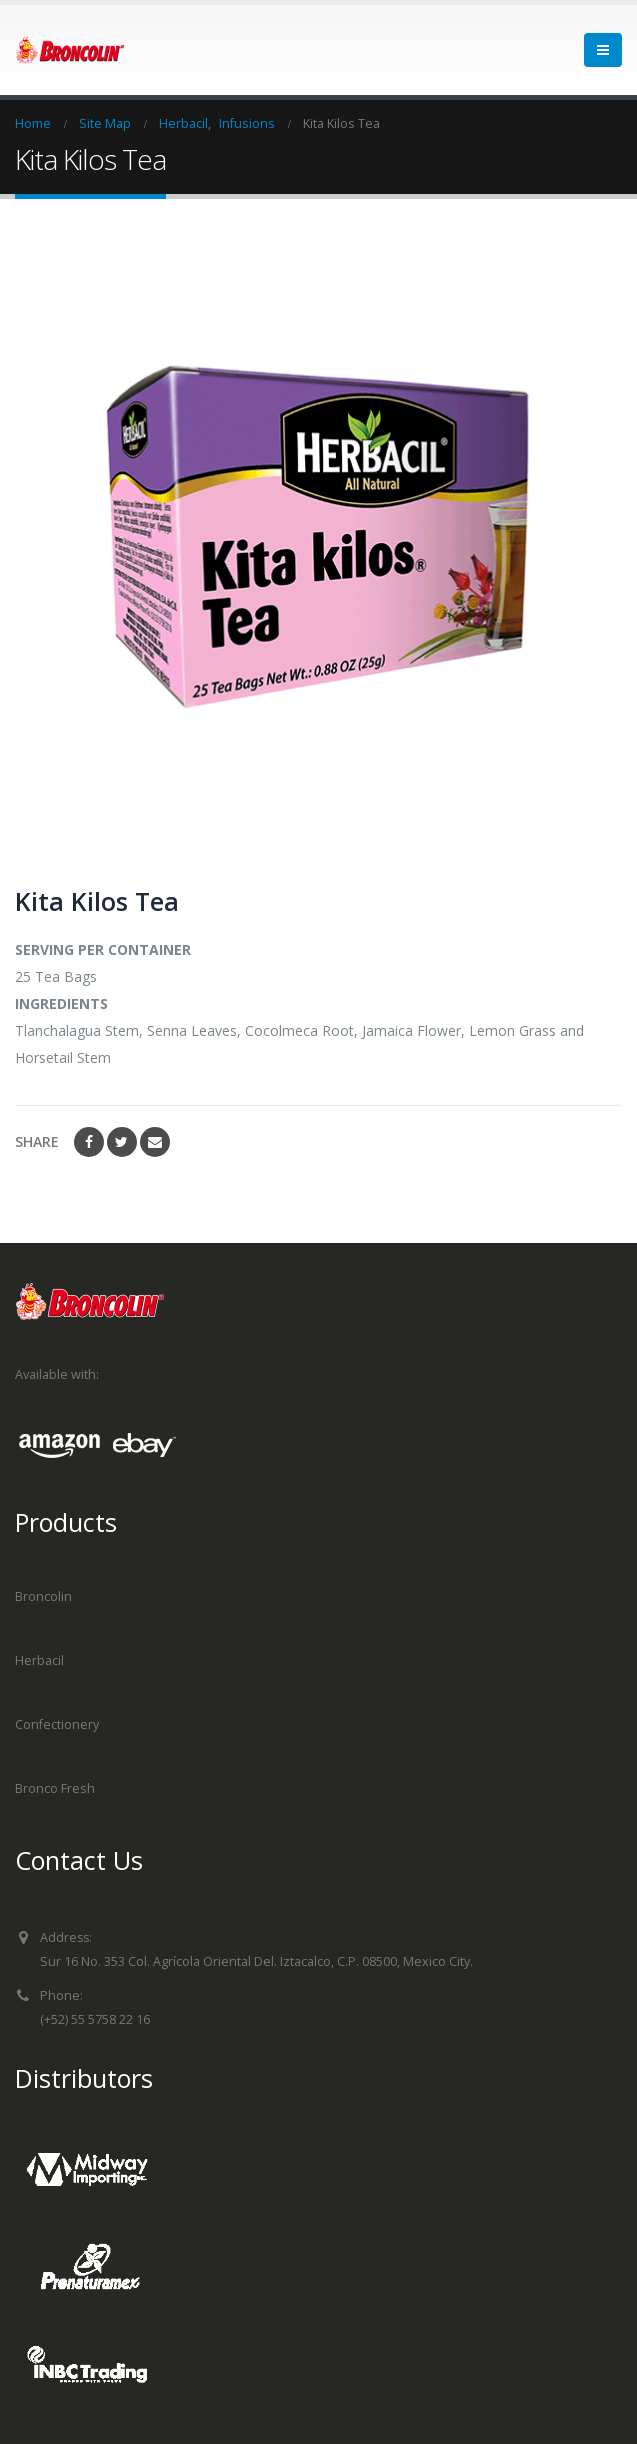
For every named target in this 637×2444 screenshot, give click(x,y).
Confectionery (57, 1724)
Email (155, 1142)
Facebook (89, 1142)
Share (37, 1141)
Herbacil (39, 1660)
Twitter (122, 1142)
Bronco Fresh (55, 1788)
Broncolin (43, 1596)
